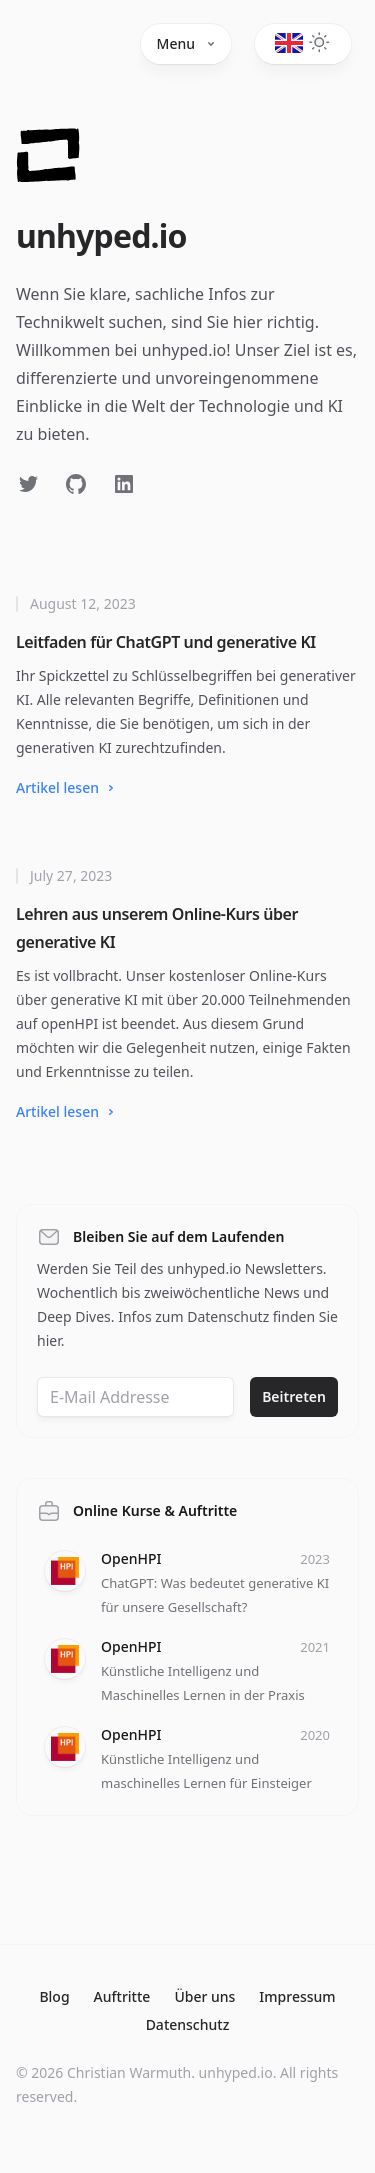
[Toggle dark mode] (291, 41)
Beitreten (294, 1396)
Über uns (204, 1996)
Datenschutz (188, 2024)
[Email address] (135, 1397)
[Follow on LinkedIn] (124, 484)
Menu (186, 43)
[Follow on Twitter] (28, 484)
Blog (54, 1996)
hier (49, 1340)
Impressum (297, 1996)
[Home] (48, 160)
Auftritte (122, 1996)
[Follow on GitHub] (76, 484)
